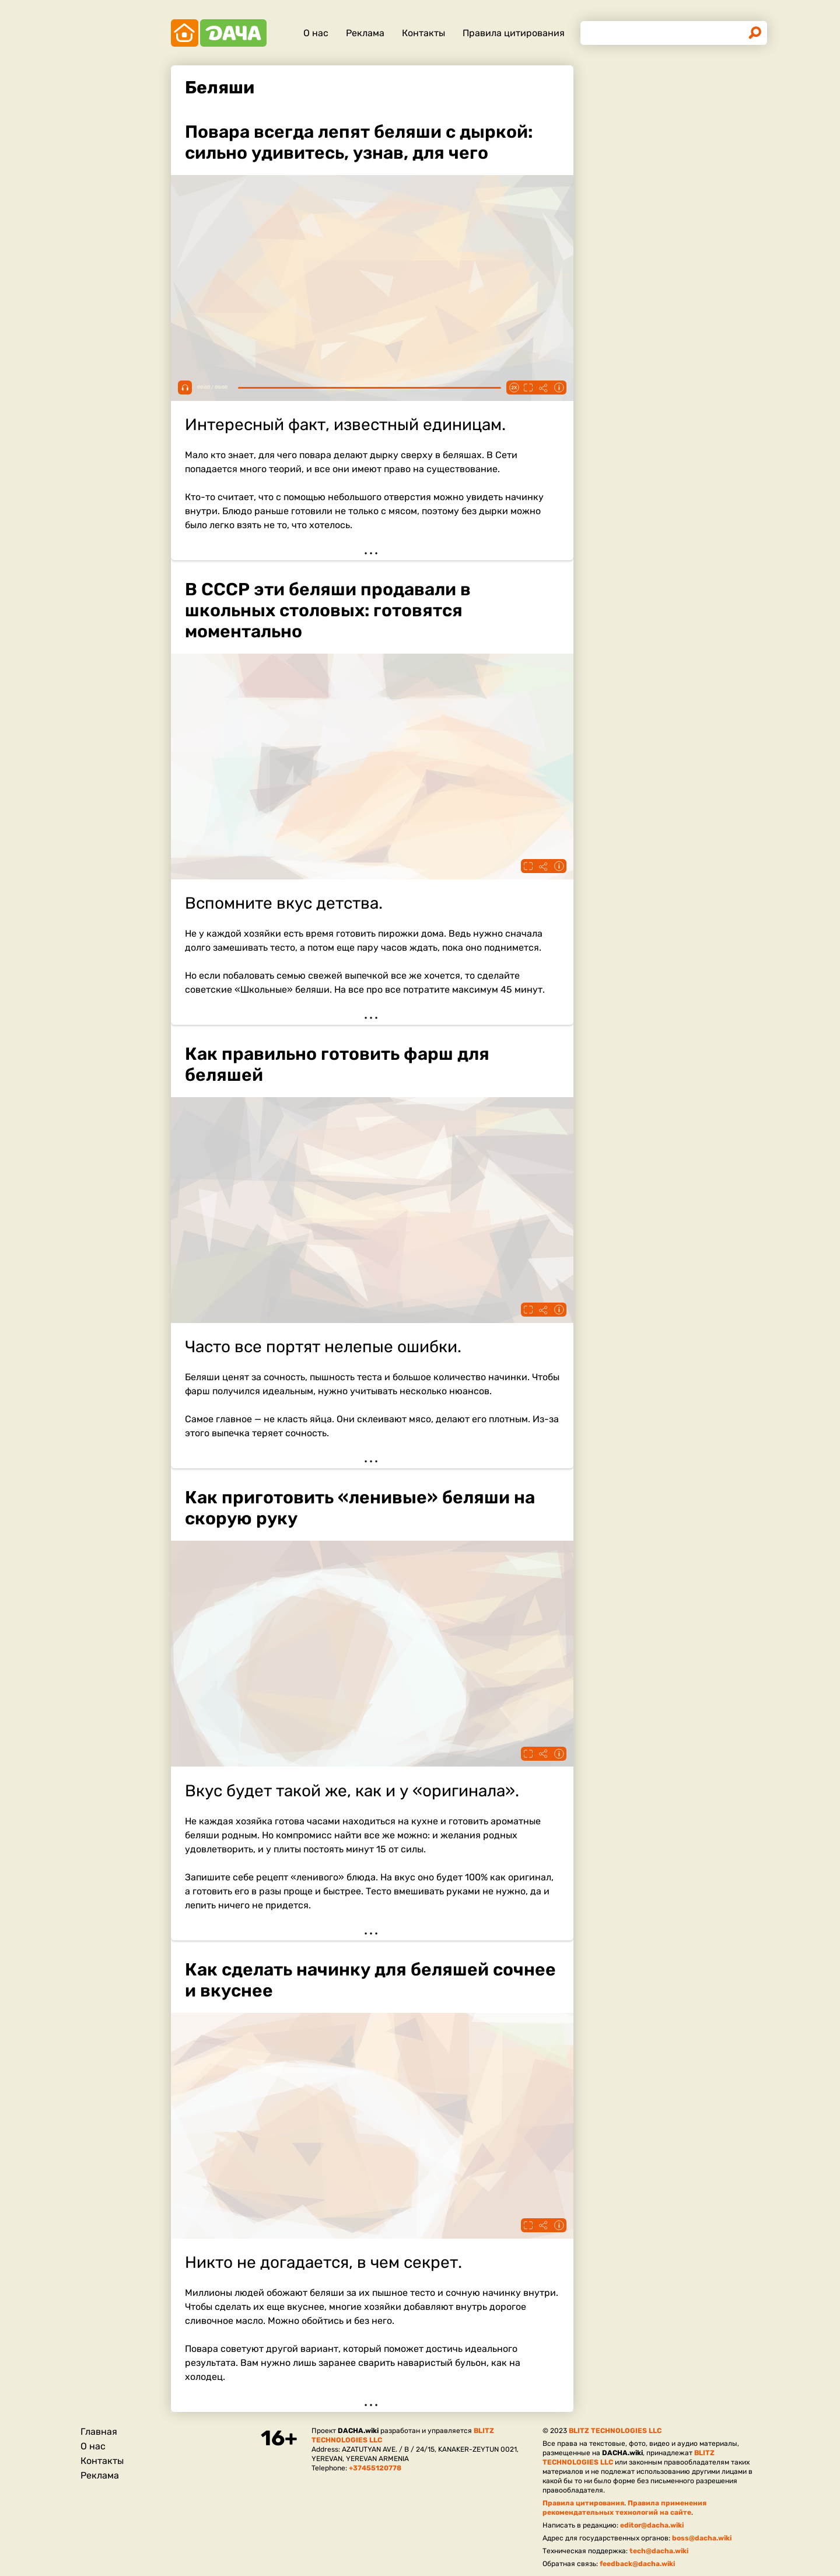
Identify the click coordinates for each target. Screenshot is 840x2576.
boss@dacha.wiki (702, 2538)
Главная (98, 2431)
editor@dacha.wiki (652, 2525)
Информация (558, 388)
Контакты (423, 33)
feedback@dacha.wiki (637, 2564)
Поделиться (543, 388)
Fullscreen (528, 388)
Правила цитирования (514, 33)
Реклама (365, 33)
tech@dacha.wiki (658, 2551)
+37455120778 (375, 2468)
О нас (315, 33)
